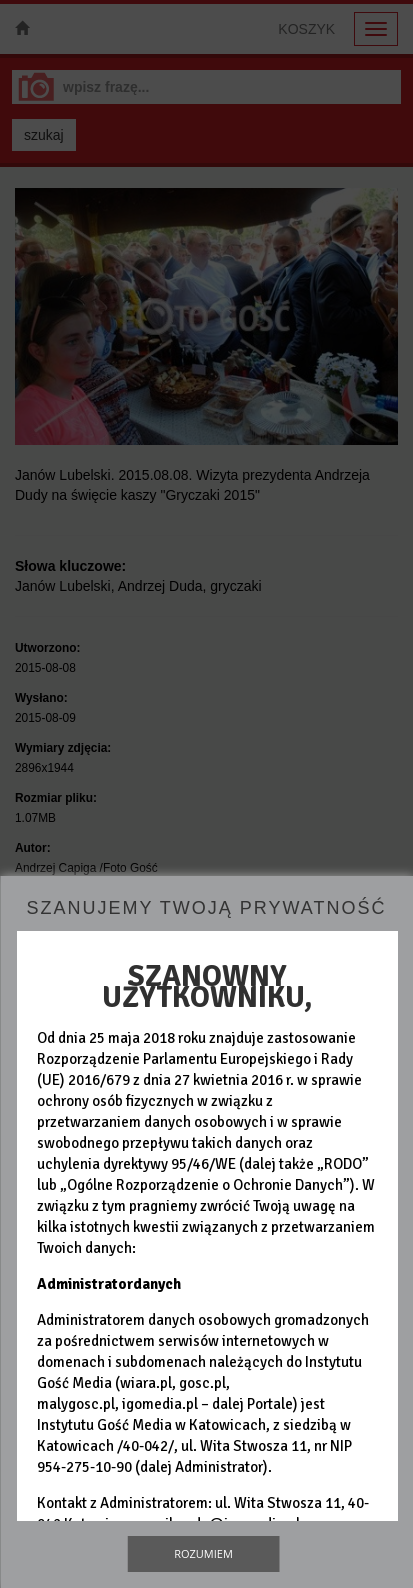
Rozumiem (203, 1553)
